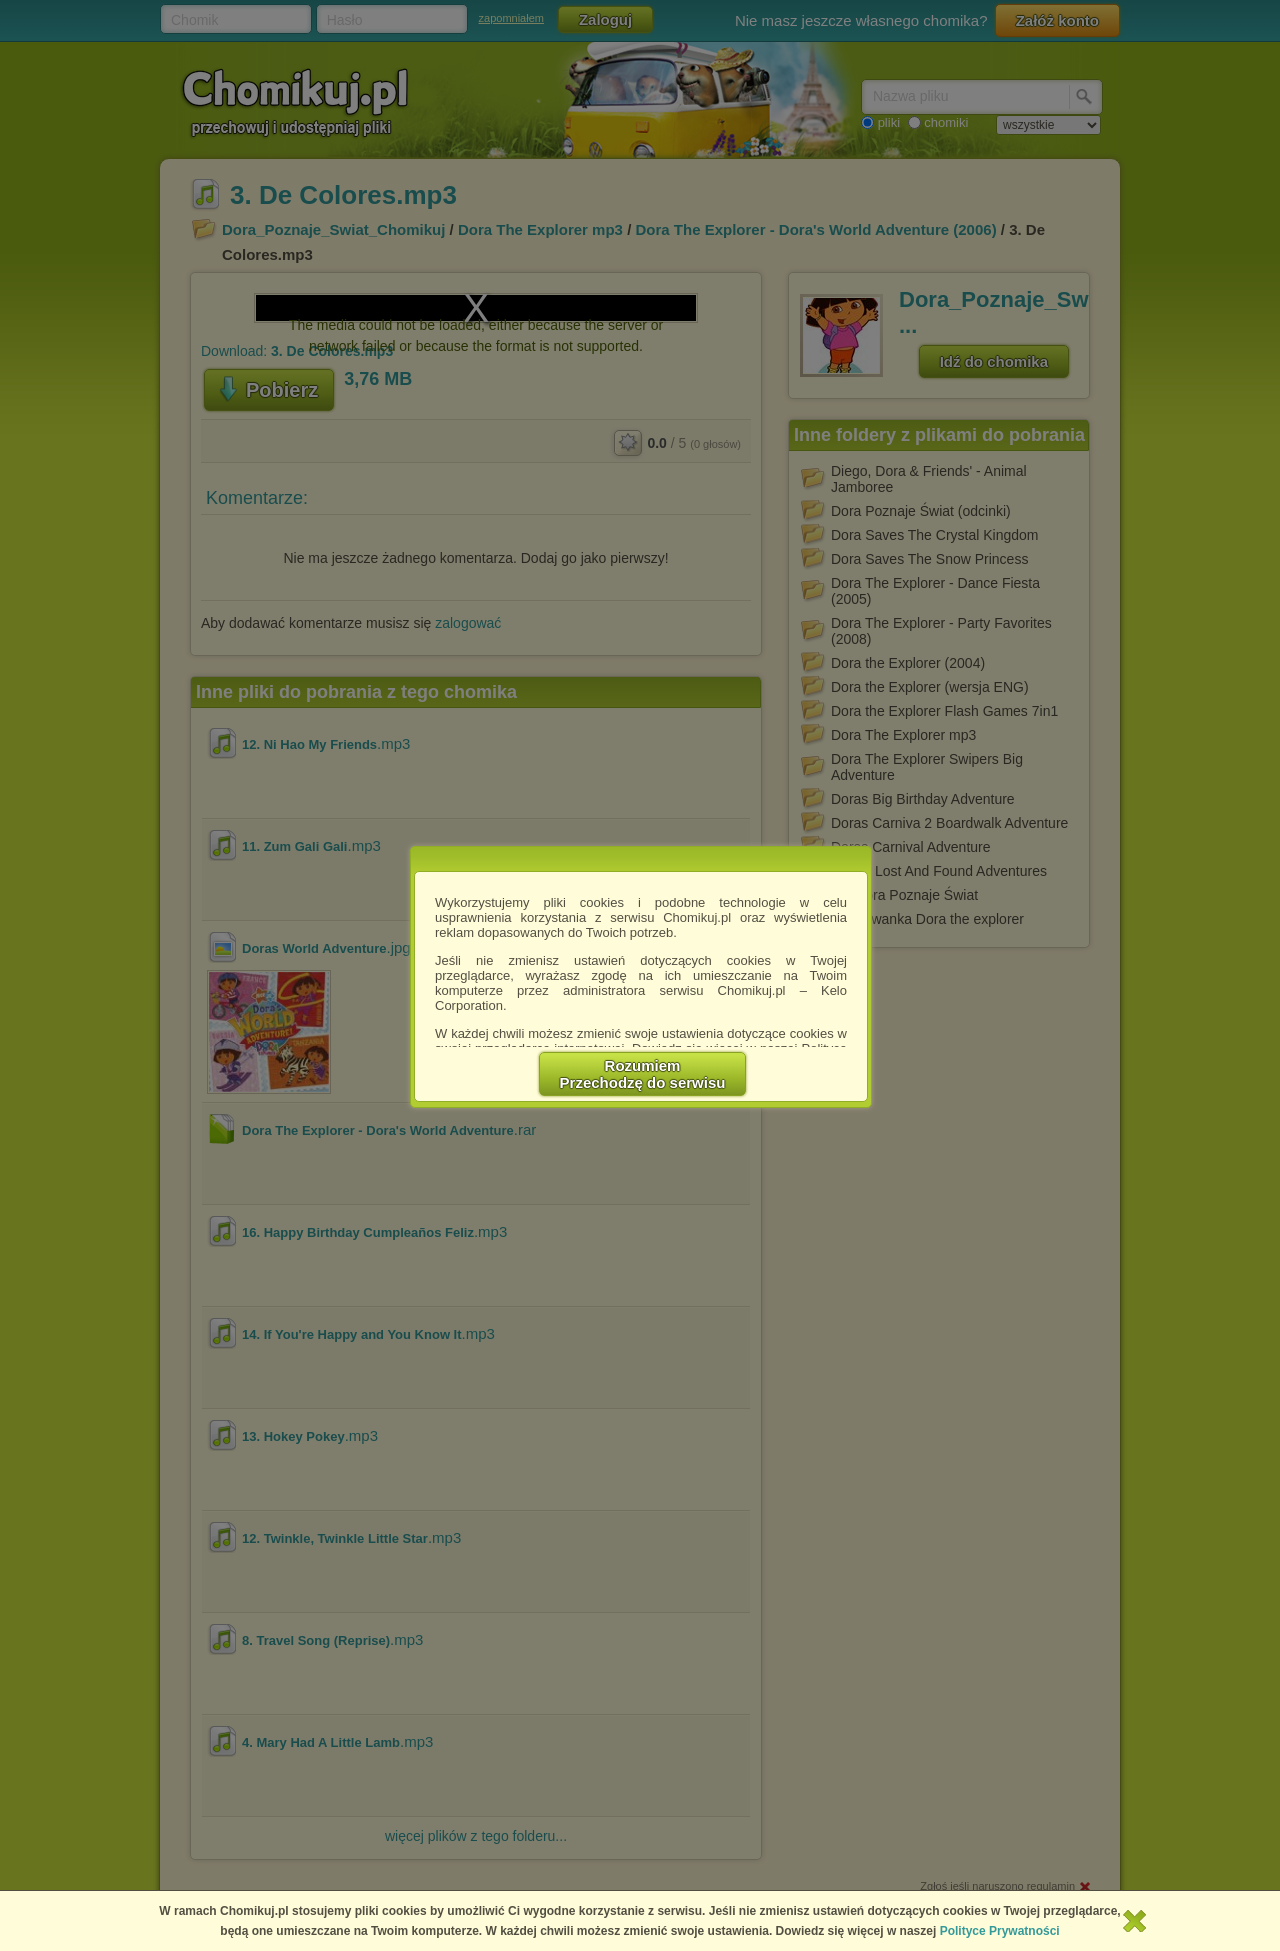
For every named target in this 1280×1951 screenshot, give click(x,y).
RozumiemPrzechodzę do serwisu (643, 1074)
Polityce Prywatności (1000, 1931)
